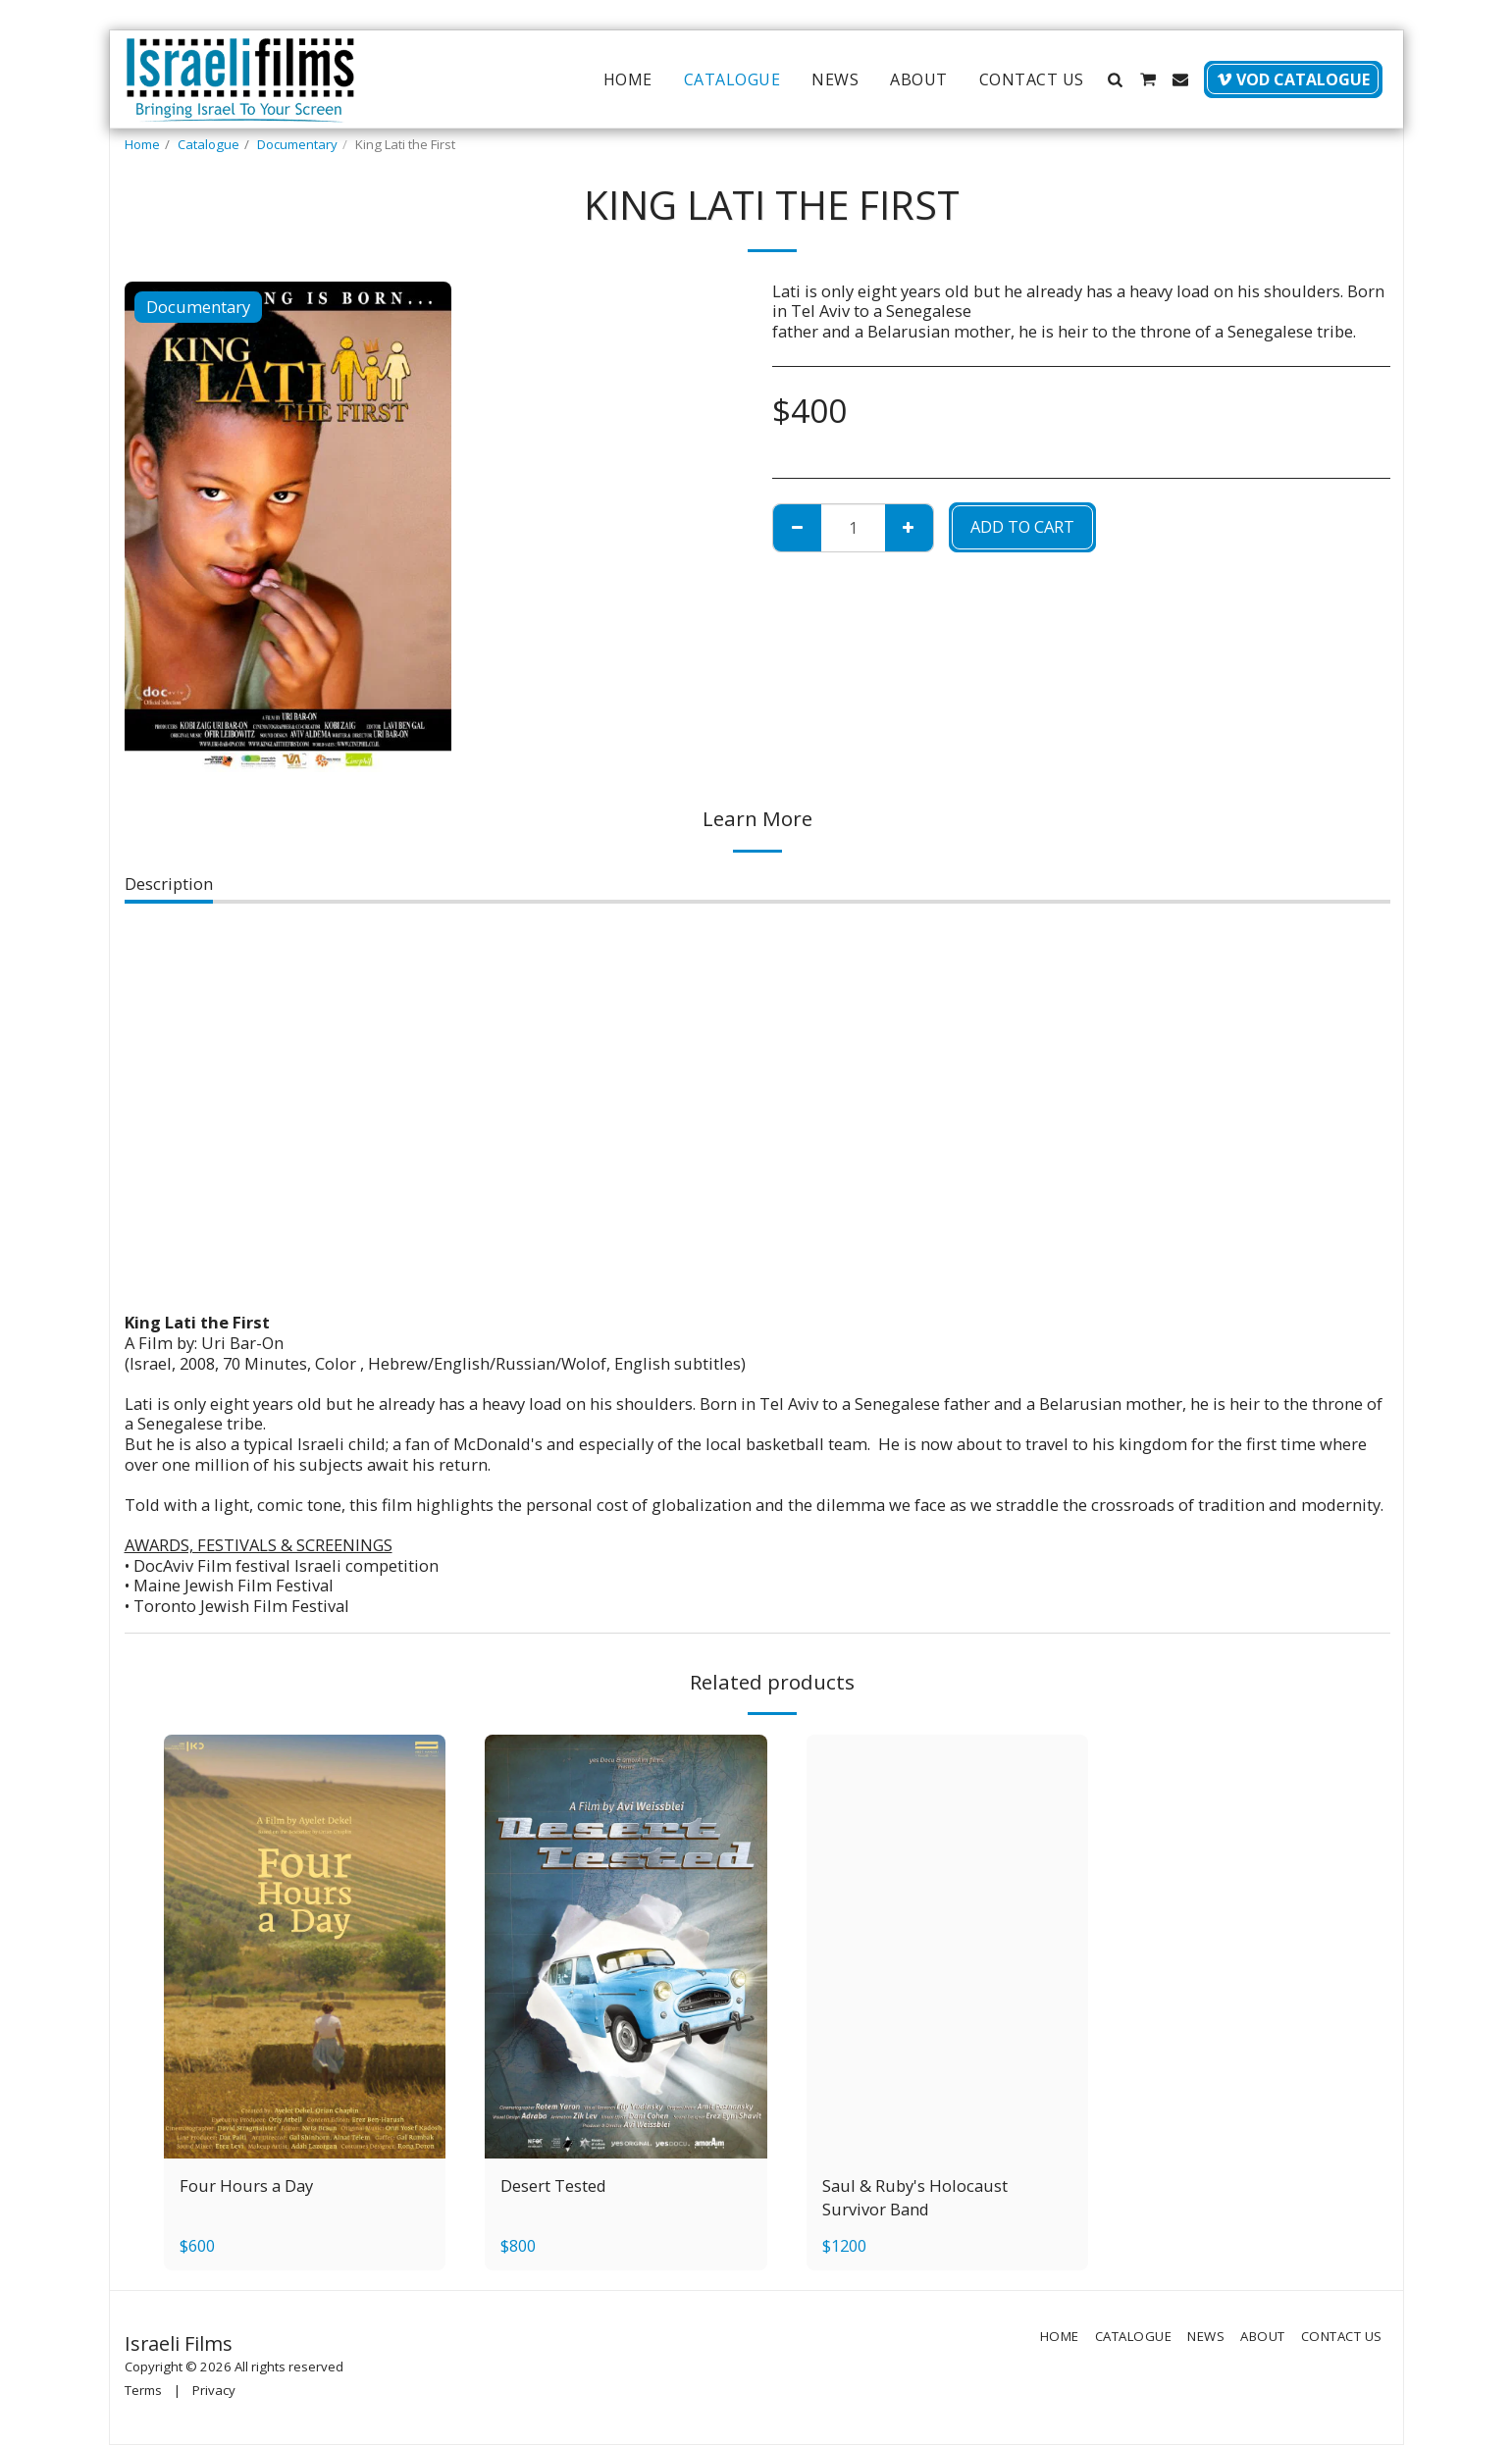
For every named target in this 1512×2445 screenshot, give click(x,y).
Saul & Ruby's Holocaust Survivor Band (915, 2197)
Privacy (213, 2390)
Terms (143, 2390)
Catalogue (208, 144)
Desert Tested (553, 2185)
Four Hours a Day (246, 2185)
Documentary (297, 144)
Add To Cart (1022, 526)
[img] (305, 1946)
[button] (1115, 79)
